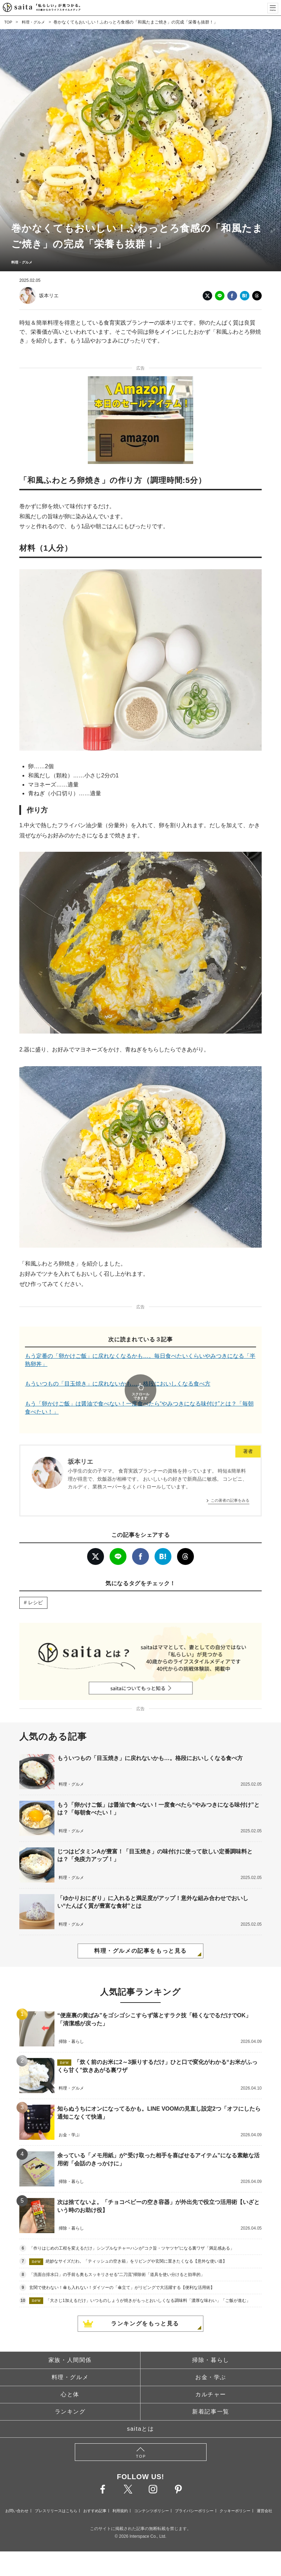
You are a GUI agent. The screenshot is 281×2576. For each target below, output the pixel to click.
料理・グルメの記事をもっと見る (140, 1931)
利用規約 (120, 2491)
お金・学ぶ (210, 2358)
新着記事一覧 (210, 2392)
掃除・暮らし (210, 2341)
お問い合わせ (16, 2491)
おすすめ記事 (94, 2491)
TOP (8, 22)
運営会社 (264, 2491)
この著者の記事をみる (230, 1481)
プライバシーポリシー (194, 2491)
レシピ (35, 1583)
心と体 (70, 2375)
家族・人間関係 (70, 2341)
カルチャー (210, 2375)
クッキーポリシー (235, 2491)
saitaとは (140, 2409)
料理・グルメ (35, 22)
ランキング (70, 2392)
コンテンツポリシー (151, 2491)
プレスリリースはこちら (56, 2491)
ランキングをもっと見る (145, 2304)
